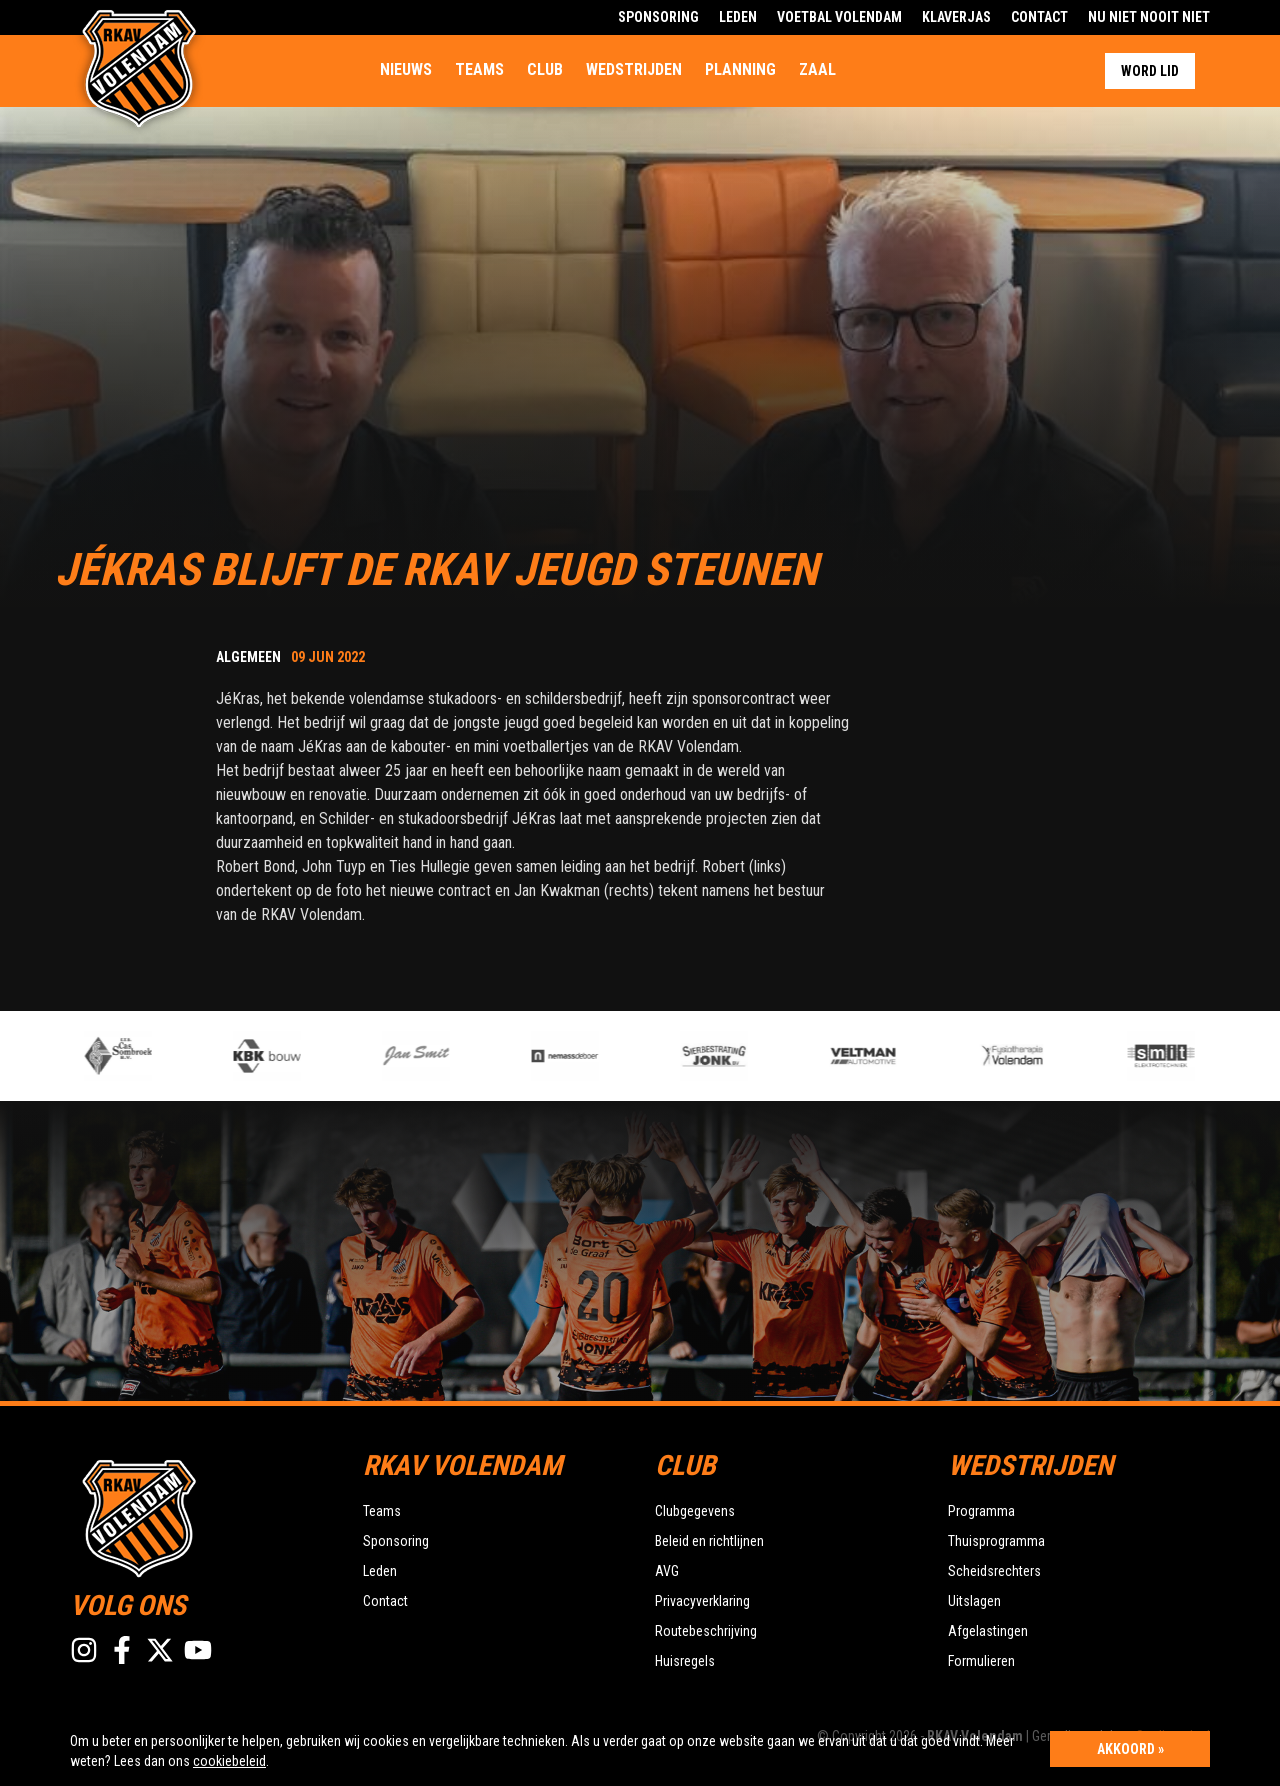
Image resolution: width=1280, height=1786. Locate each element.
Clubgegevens (695, 1511)
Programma (981, 1511)
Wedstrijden (634, 69)
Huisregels (685, 1661)
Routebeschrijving (706, 1631)
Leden (738, 17)
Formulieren (981, 1661)
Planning (740, 69)
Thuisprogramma (996, 1541)
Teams (479, 69)
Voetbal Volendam (839, 17)
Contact (1039, 17)
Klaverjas (956, 17)
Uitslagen (974, 1601)
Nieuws (406, 69)
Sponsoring (658, 17)
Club (545, 69)
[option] (445, 1056)
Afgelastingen (988, 1631)
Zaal (817, 69)
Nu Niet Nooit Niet (1149, 17)
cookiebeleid (229, 1761)
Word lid (1150, 71)
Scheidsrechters (994, 1571)
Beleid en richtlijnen (709, 1541)
